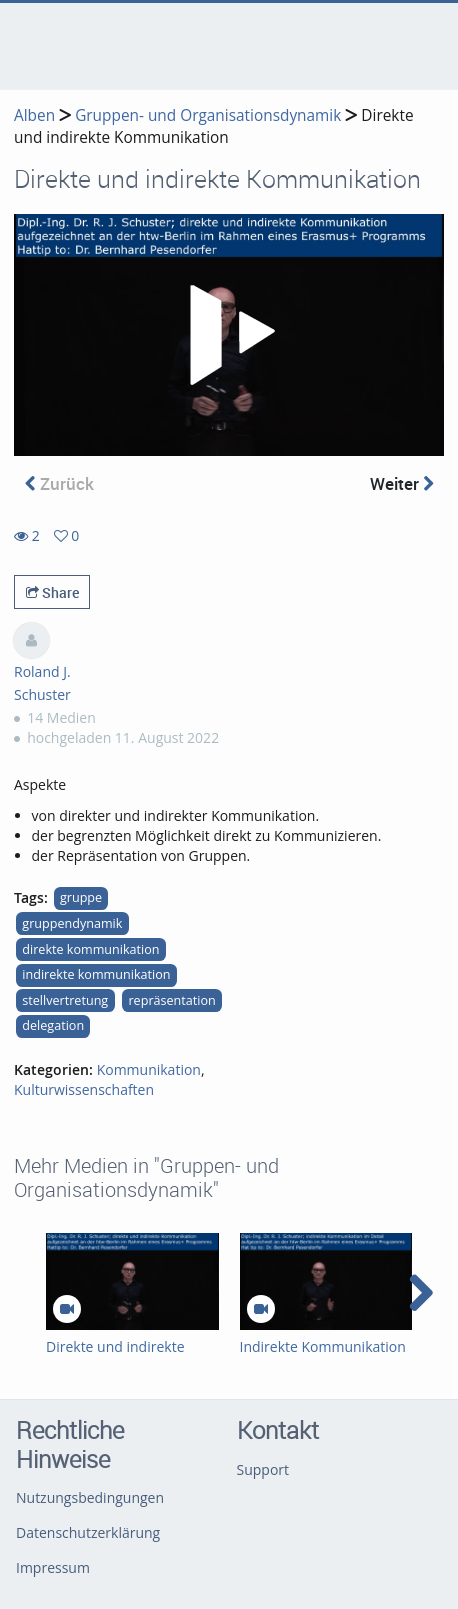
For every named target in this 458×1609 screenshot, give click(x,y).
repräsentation (171, 1000)
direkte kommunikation (90, 949)
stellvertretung (65, 1000)
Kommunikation (149, 1069)
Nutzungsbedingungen (90, 1497)
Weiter (402, 483)
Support (263, 1469)
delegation (53, 1025)
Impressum (53, 1567)
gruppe (81, 897)
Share (52, 592)
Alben (34, 115)
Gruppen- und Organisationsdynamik (208, 115)
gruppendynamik (72, 923)
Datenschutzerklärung (88, 1532)
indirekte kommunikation (96, 974)
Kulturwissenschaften (84, 1089)
